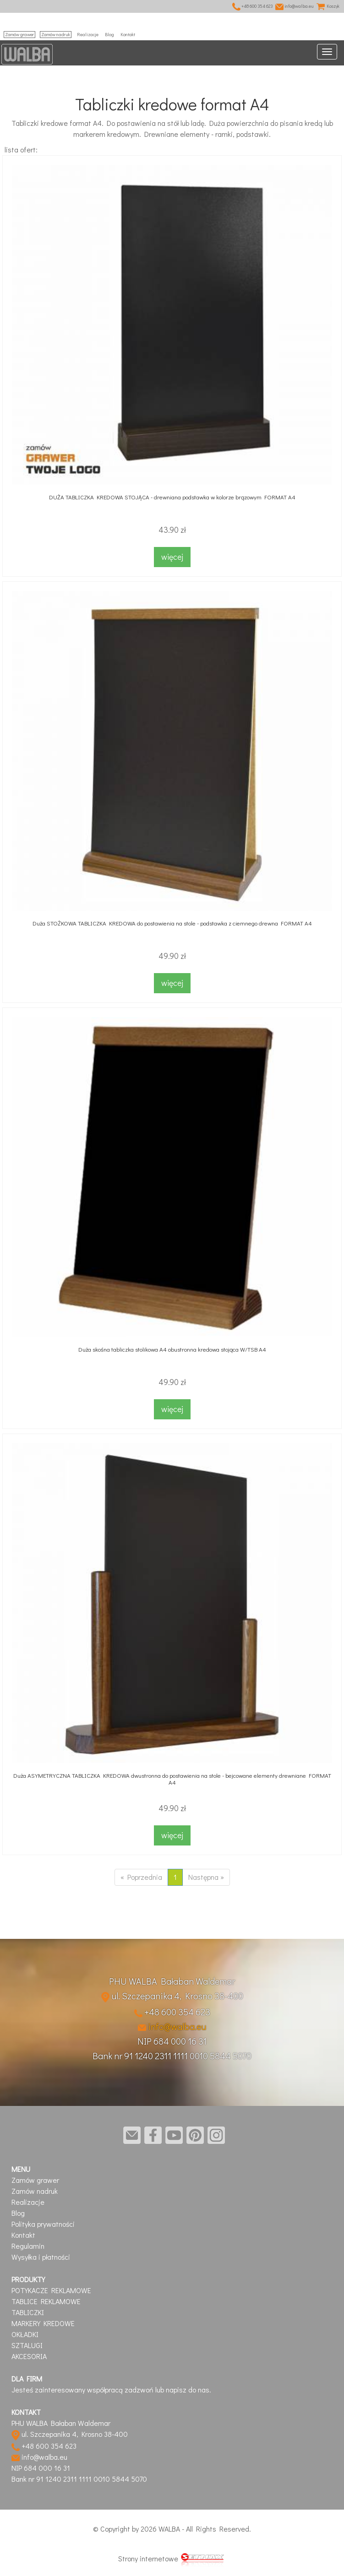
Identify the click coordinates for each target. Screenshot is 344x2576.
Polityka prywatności (43, 2224)
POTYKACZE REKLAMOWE (51, 2290)
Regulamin (27, 2246)
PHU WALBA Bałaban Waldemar (172, 1981)
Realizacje (87, 35)
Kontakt (127, 35)
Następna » (206, 1877)
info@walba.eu (294, 6)
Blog (109, 35)
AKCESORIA (29, 2356)
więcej (172, 556)
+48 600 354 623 (252, 6)
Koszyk (328, 6)
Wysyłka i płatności (40, 2257)
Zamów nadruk (55, 35)
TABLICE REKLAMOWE (46, 2301)
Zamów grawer (19, 35)
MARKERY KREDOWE (43, 2323)
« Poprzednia (141, 1877)
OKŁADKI (24, 2334)
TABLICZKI (27, 2312)
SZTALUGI (27, 2345)
